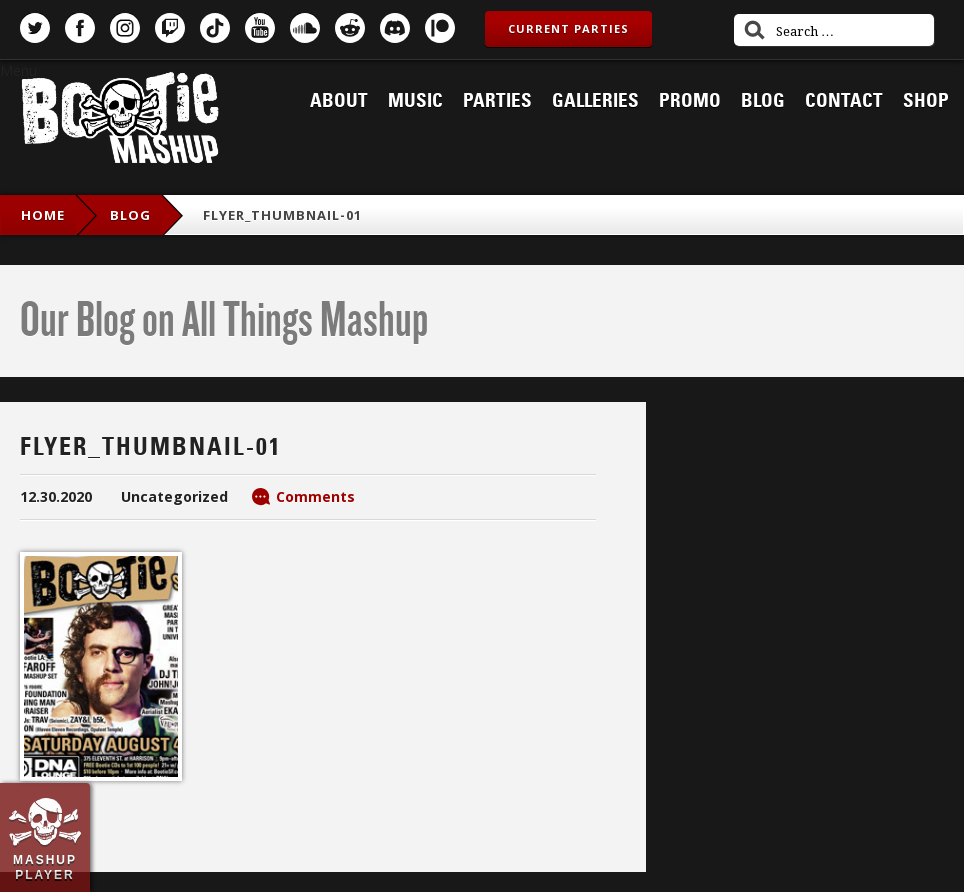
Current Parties (568, 28)
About (339, 101)
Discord (395, 28)
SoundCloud (305, 28)
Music (415, 101)
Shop (926, 101)
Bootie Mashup (120, 121)
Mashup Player (45, 867)
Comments (315, 496)
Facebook (80, 28)
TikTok (215, 28)
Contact (844, 101)
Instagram (125, 28)
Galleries (595, 101)
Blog (763, 101)
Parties (497, 101)
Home (43, 215)
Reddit (350, 28)
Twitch (170, 28)
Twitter (35, 28)
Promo (690, 101)
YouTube (260, 28)
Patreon (440, 28)
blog (130, 215)
